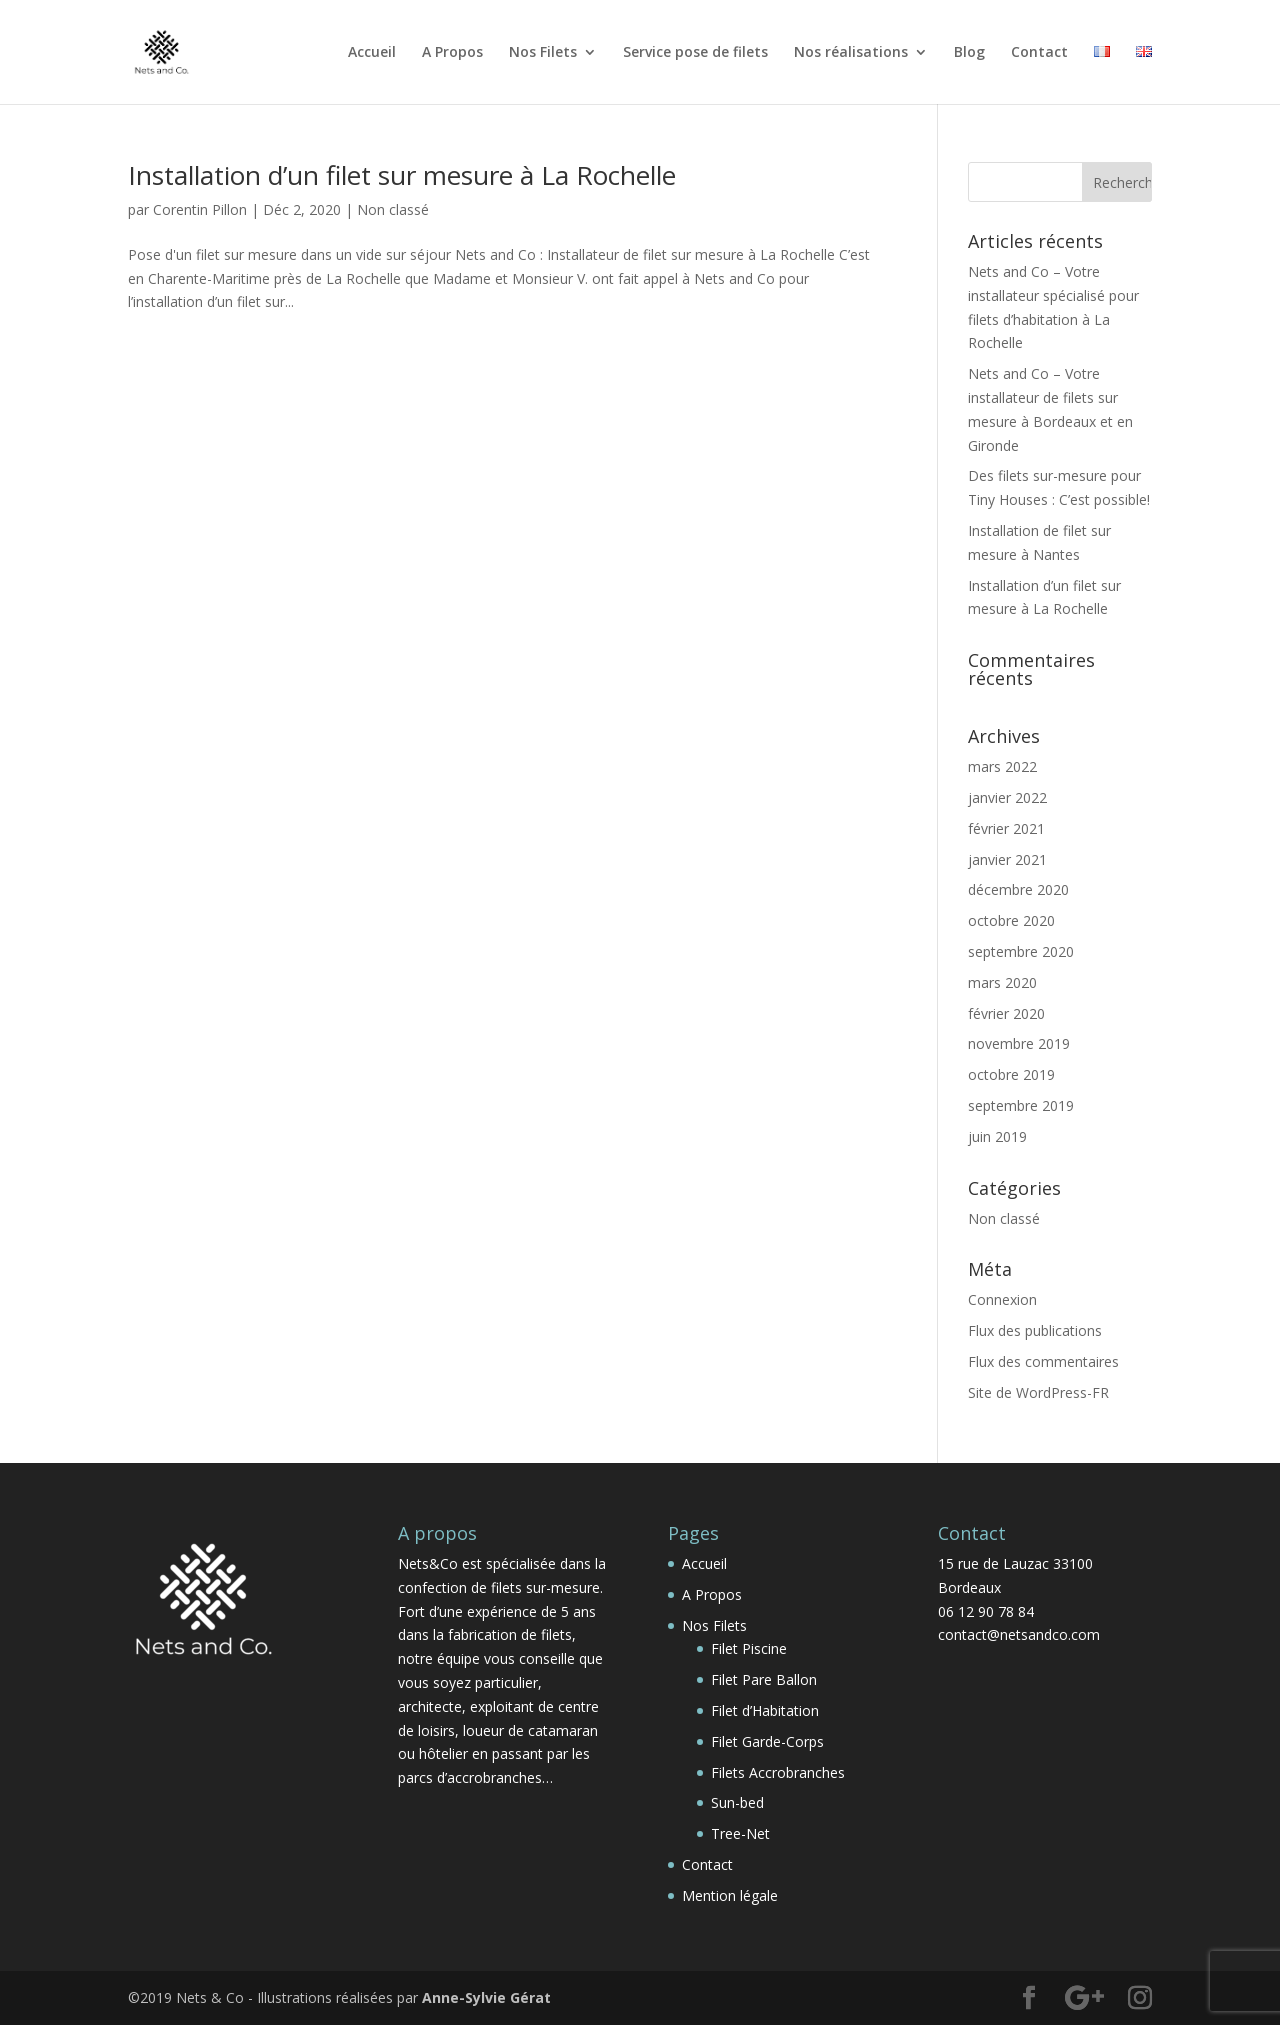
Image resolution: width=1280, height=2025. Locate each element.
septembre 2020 (1021, 951)
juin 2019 (997, 1136)
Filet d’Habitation (765, 1710)
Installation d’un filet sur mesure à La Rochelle (402, 175)
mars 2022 (1002, 766)
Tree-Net (740, 1833)
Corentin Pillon (200, 209)
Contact (1039, 53)
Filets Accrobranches (778, 1772)
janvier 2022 (1007, 797)
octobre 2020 (1011, 920)
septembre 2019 (1021, 1105)
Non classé (393, 209)
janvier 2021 (1007, 859)
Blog (969, 53)
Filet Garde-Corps (767, 1741)
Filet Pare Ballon (764, 1679)
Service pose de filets (695, 53)
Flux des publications (1035, 1330)
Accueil (372, 53)
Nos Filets (543, 53)
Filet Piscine (749, 1648)
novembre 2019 (1019, 1043)
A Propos (452, 53)
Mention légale (730, 1895)
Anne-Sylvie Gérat (486, 1997)
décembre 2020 (1018, 889)
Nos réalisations (851, 53)
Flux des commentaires (1043, 1361)
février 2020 (1006, 1013)
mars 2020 (1002, 982)
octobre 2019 (1011, 1074)
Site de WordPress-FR (1038, 1392)
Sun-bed (737, 1802)
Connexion (1002, 1299)
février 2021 (1006, 828)
